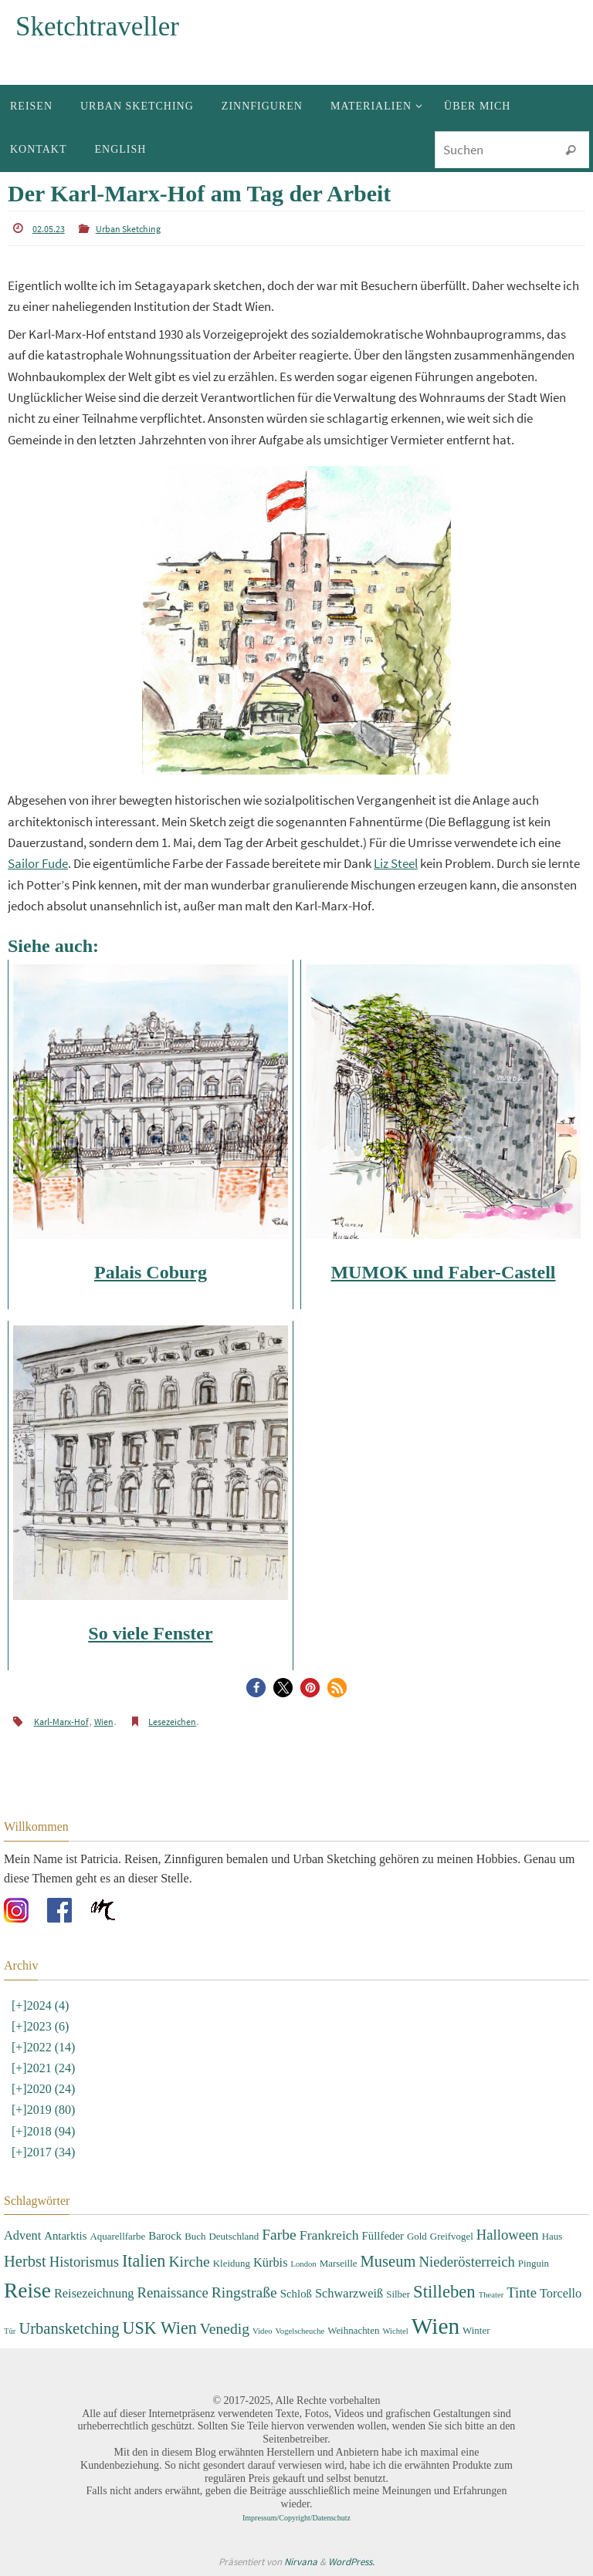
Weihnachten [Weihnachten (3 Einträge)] (353, 2330)
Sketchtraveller (97, 27)
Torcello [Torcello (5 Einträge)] (560, 2293)
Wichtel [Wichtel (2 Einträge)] (395, 2331)
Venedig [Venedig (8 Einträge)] (224, 2329)
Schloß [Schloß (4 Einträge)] (296, 2293)
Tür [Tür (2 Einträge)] (9, 2331)
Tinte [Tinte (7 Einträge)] (522, 2292)
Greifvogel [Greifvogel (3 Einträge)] (451, 2236)
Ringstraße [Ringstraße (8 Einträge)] (244, 2292)
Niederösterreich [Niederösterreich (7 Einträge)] (467, 2262)
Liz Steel (396, 863)
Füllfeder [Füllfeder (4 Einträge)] (383, 2236)
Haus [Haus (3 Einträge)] (552, 2236)
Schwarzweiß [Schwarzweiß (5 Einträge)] (349, 2293)
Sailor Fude (38, 863)
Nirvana (300, 2561)
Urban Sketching (128, 229)
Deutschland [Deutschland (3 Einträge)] (234, 2236)
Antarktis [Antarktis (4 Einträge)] (65, 2236)
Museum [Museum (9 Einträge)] (388, 2261)
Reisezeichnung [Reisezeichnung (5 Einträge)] (94, 2293)
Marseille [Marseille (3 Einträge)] (338, 2263)
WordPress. (351, 2561)
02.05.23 (48, 229)
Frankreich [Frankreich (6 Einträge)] (329, 2235)
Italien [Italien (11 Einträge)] (143, 2260)
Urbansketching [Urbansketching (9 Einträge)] (69, 2328)
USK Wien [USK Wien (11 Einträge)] (160, 2328)
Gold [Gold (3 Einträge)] (417, 2236)
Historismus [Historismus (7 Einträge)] (84, 2262)
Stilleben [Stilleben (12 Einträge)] (444, 2291)
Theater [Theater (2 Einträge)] (491, 2295)
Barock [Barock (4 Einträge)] (164, 2236)
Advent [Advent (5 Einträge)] (22, 2235)
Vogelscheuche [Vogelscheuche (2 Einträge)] (299, 2331)
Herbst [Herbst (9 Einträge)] (25, 2261)
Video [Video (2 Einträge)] (262, 2331)
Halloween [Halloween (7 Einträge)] (507, 2235)
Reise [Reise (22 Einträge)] (27, 2290)
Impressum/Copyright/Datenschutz (296, 2518)
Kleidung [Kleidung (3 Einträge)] (231, 2263)
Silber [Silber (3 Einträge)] (398, 2294)
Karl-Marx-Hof (61, 1721)
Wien (104, 1721)
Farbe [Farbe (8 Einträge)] (279, 2235)
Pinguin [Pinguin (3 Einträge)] (533, 2263)
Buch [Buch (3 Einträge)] (195, 2236)
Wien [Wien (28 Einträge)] (435, 2326)
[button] (256, 1687)
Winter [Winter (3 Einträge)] (476, 2330)
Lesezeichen (172, 1721)
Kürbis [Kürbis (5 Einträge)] (270, 2262)
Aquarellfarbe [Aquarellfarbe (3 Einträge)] (117, 2236)
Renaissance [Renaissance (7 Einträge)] (172, 2292)
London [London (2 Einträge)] (304, 2264)
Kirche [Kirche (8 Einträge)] (188, 2262)
